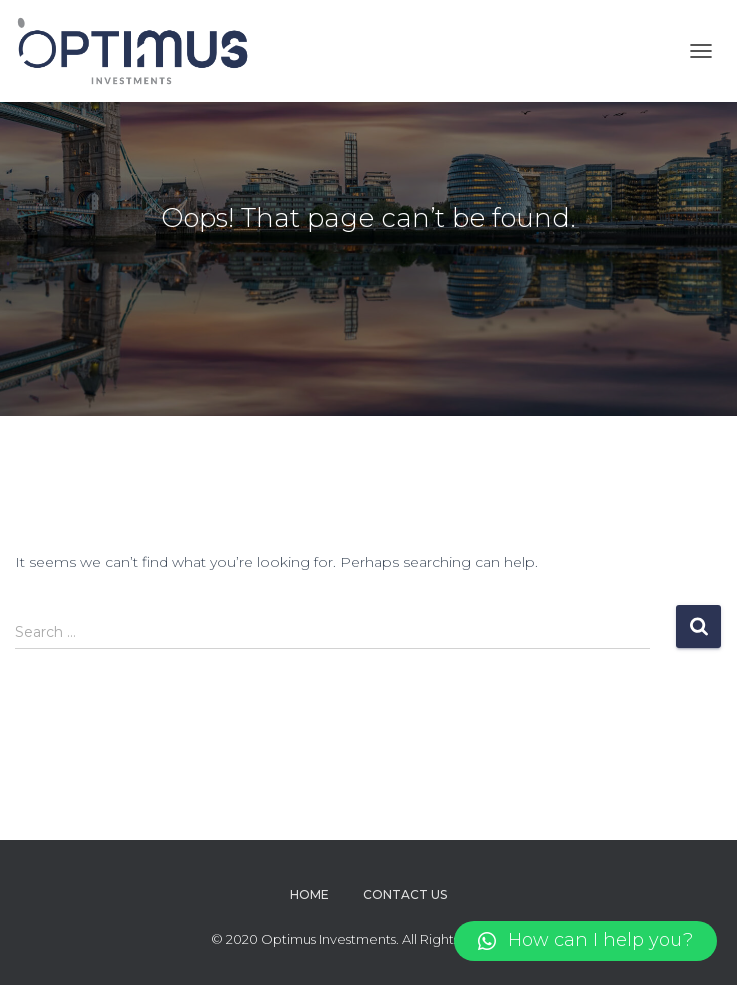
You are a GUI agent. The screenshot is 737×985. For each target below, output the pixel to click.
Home (309, 894)
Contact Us (405, 894)
